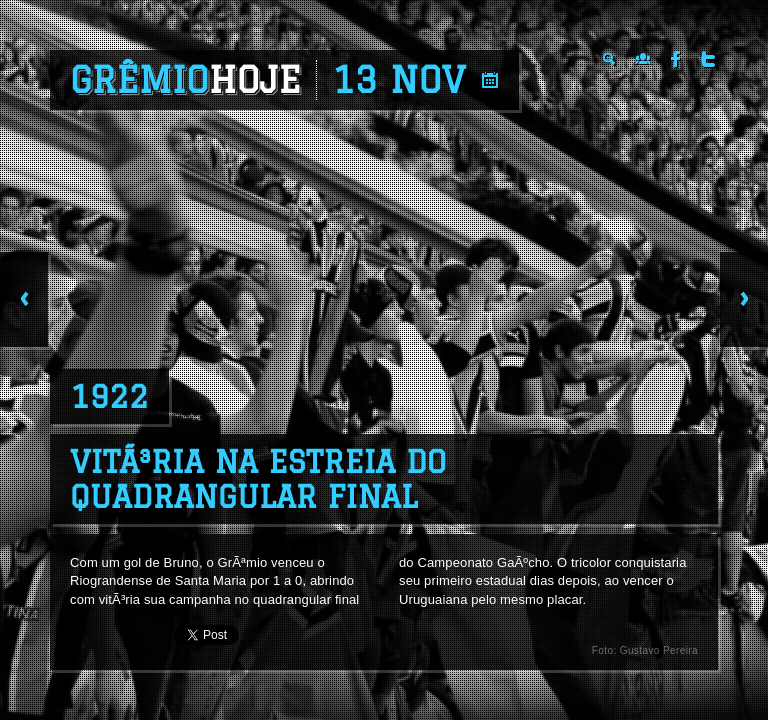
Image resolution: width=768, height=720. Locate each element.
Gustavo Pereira (659, 650)
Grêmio (185, 80)
